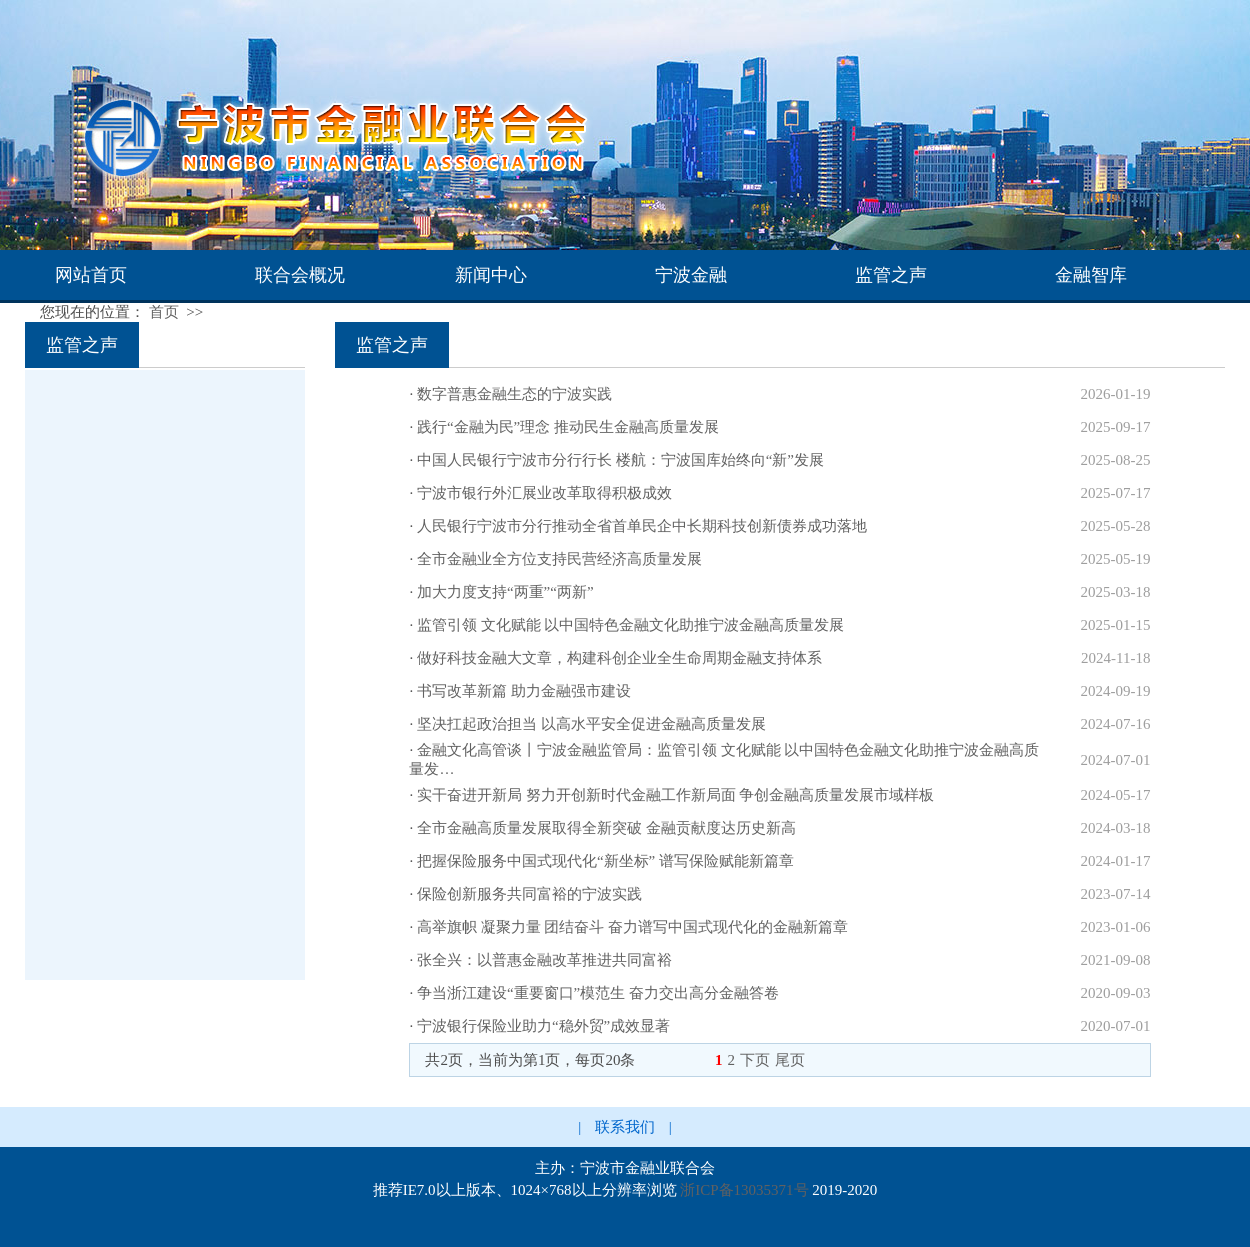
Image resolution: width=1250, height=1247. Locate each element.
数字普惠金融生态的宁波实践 (514, 394)
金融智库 (1091, 275)
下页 (755, 1060)
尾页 (790, 1060)
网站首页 (91, 275)
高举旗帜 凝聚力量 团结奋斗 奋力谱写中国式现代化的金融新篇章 (632, 927)
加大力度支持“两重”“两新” (505, 592)
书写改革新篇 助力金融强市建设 (524, 691)
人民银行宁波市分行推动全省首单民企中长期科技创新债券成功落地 (642, 526)
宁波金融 (691, 275)
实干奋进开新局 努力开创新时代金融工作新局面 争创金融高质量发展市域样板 (676, 795)
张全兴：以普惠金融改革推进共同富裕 (544, 960)
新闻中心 (491, 275)
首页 (164, 312)
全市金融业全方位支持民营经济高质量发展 (559, 559)
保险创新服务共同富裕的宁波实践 (529, 894)
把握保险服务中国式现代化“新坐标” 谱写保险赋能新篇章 (605, 861)
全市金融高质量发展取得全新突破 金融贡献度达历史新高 (606, 828)
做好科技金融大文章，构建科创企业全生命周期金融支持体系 (619, 658)
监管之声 (891, 275)
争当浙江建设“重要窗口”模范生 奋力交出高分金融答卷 (598, 993)
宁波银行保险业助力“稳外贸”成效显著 (543, 1026)
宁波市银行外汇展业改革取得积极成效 (544, 493)
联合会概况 (300, 275)
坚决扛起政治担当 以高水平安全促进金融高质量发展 (591, 724)
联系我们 (625, 1127)
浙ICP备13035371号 (744, 1190)
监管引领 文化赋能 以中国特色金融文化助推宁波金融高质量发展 (631, 625)
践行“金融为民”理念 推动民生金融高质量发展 (568, 427)
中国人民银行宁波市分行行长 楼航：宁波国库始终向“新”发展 (620, 460)
